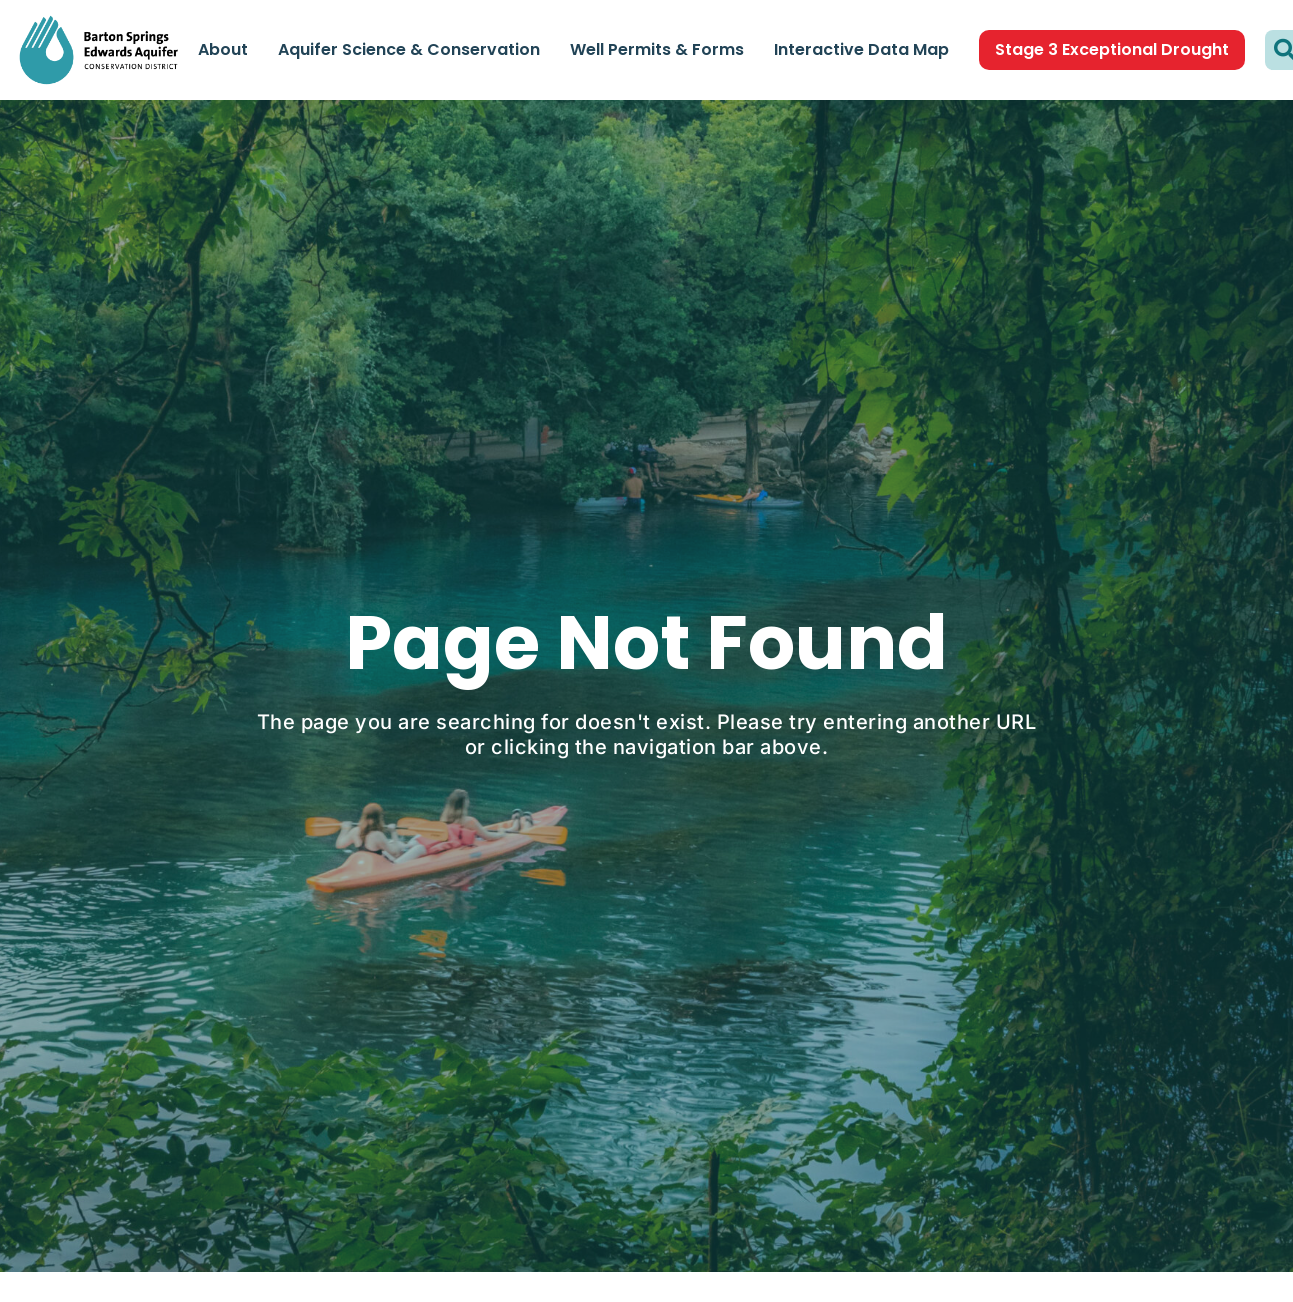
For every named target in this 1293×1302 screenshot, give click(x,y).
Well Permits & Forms (657, 49)
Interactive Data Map (861, 49)
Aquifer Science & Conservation (409, 49)
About (223, 49)
